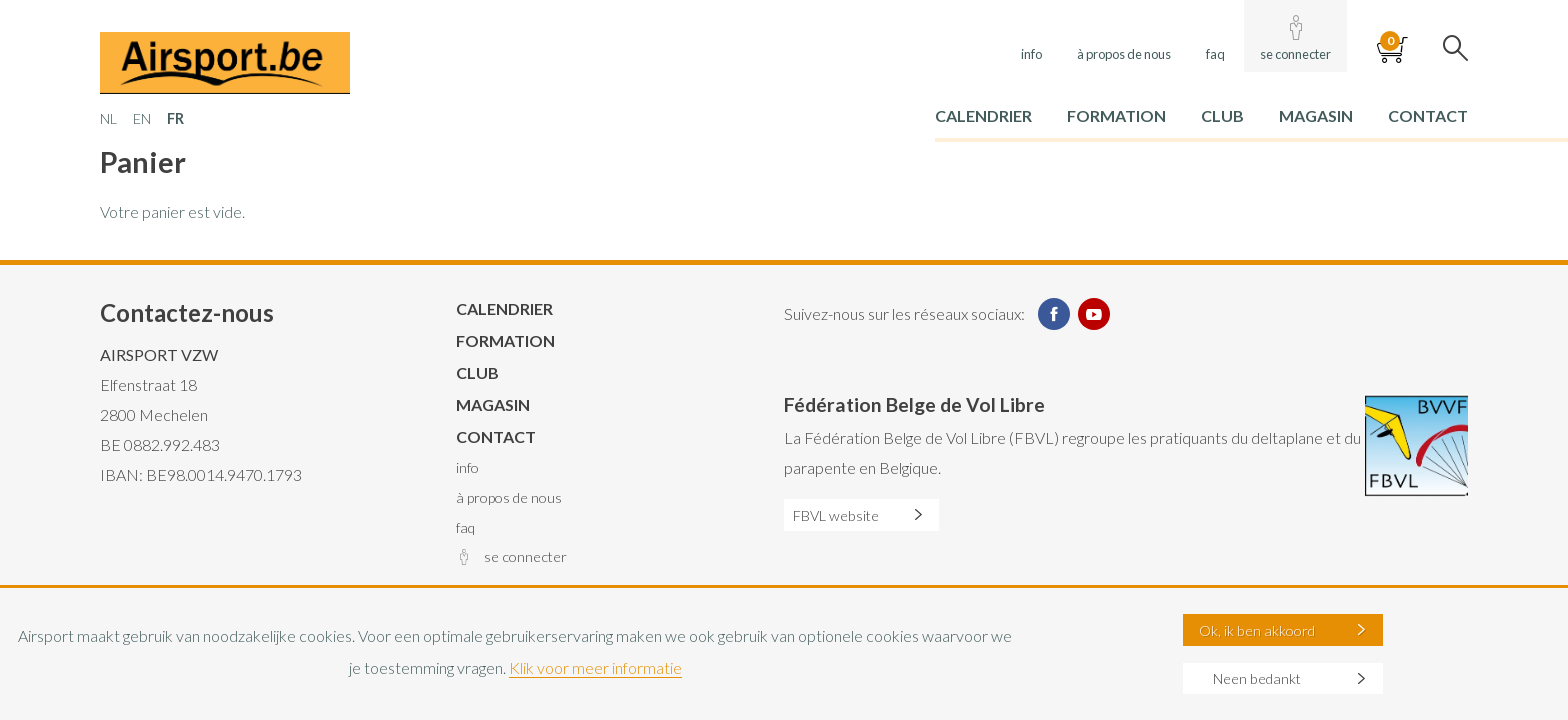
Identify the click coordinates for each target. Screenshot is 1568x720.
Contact (1428, 115)
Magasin (1316, 115)
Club (1222, 115)
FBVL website (836, 515)
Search (1455, 50)
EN (142, 118)
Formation (1116, 115)
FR (175, 118)
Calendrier (983, 115)
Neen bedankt (1257, 678)
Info (1031, 54)
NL (108, 118)
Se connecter (1295, 54)
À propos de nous (1124, 54)
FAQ (1215, 54)
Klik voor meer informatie (595, 667)
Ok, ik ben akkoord (1257, 630)
